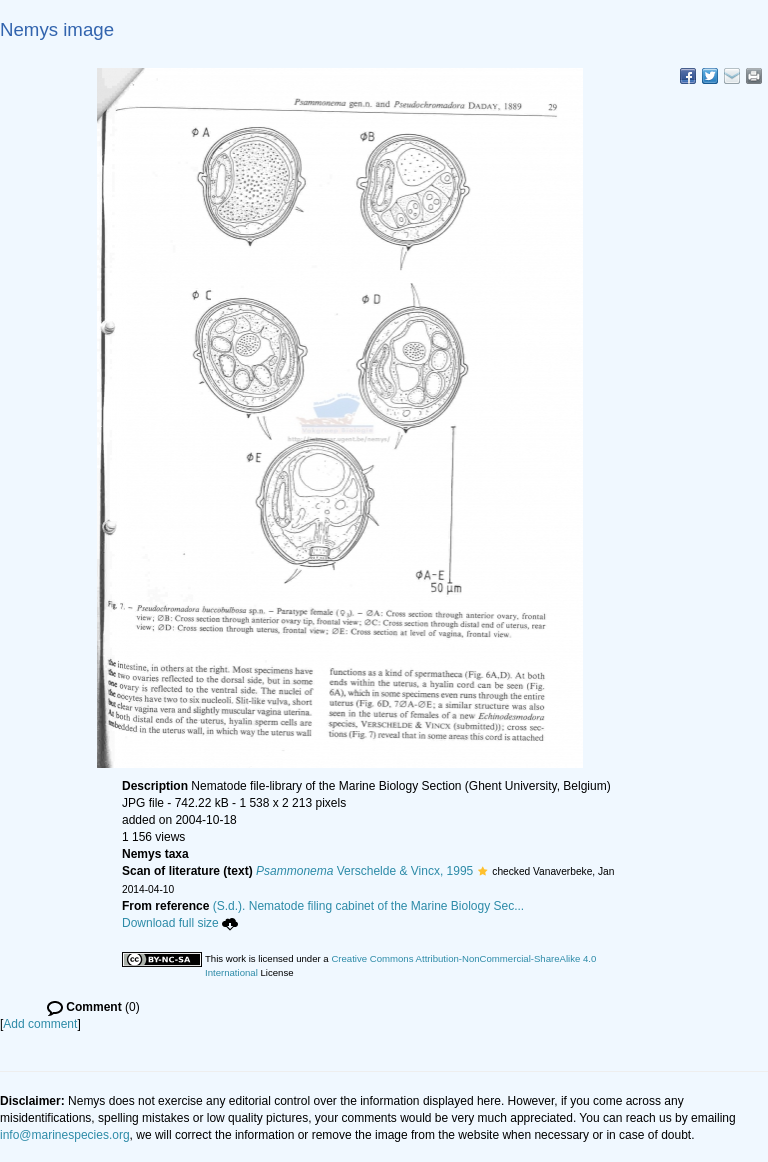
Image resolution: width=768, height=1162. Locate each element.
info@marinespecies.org (65, 1135)
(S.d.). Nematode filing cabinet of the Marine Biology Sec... (369, 906)
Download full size (180, 923)
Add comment (40, 1024)
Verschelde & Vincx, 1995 (364, 871)
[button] (482, 871)
